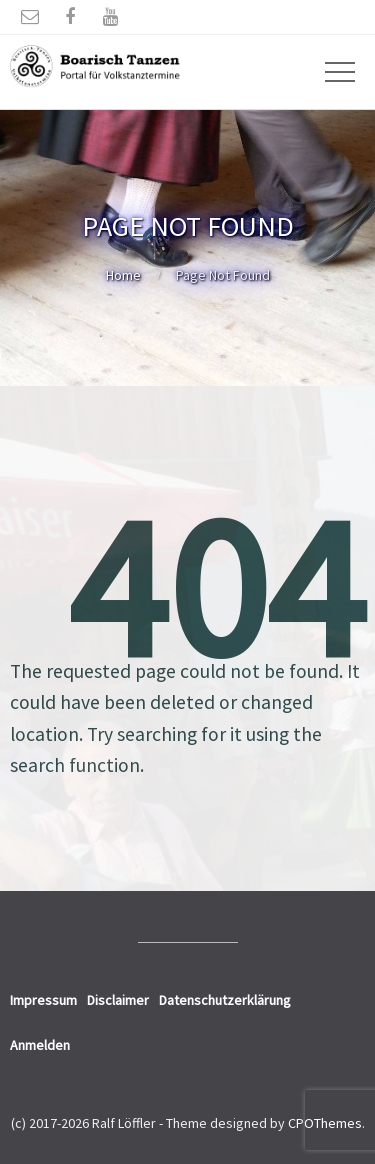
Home (123, 275)
